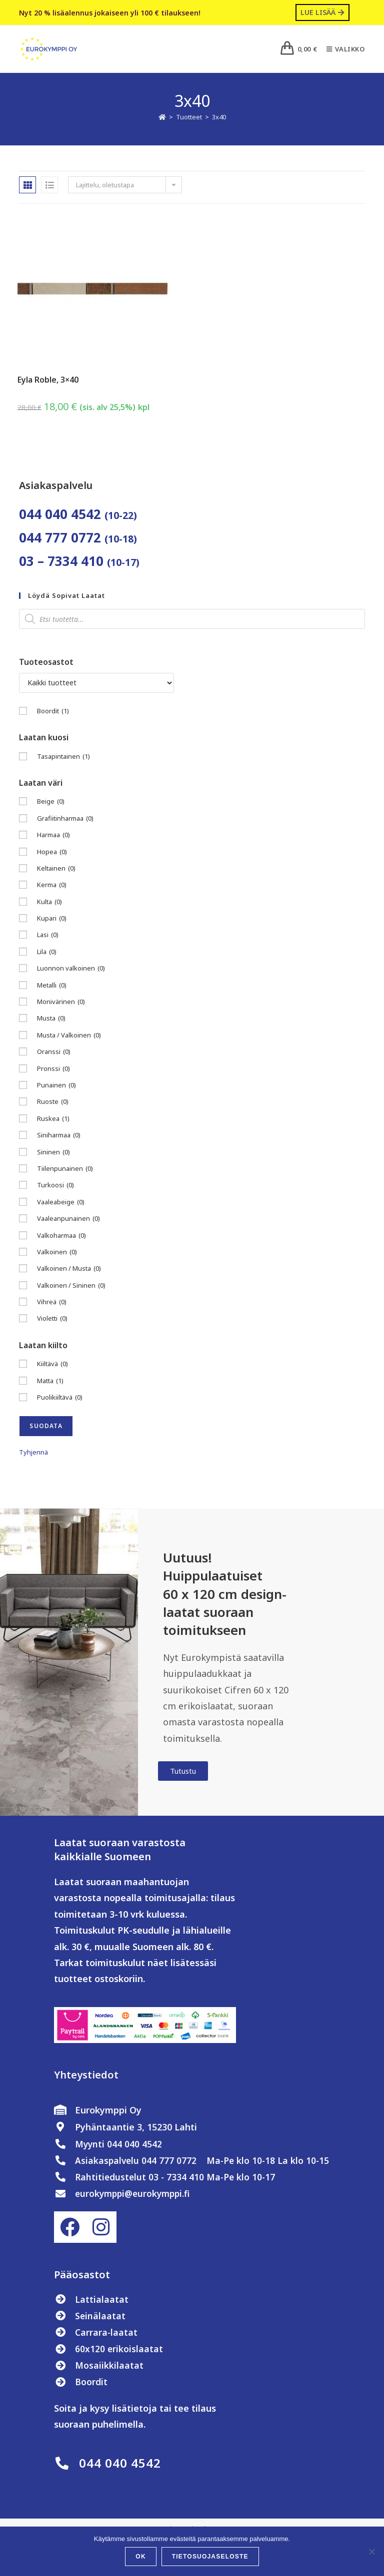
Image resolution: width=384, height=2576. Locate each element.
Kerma (51, 885)
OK (141, 2556)
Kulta (49, 902)
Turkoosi (55, 1185)
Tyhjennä (33, 1452)
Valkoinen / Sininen (71, 1285)
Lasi (47, 935)
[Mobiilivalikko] (342, 49)
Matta (50, 1381)
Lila (46, 952)
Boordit (53, 711)
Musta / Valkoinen (69, 1035)
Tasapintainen (63, 756)
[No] (371, 2552)
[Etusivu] (162, 117)
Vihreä (51, 1302)
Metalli (51, 985)
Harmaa (53, 835)
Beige (50, 802)
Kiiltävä (52, 1364)
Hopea (52, 852)
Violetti (52, 1319)
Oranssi (53, 1052)
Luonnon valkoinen (71, 969)
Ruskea (53, 1118)
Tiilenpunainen (65, 1169)
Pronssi (53, 1068)
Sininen (53, 1152)
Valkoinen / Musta (69, 1269)
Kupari (51, 919)
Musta (51, 1019)
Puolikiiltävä (59, 1398)
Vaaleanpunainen (68, 1219)
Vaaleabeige (60, 1202)
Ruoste (52, 1102)
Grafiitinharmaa (65, 818)
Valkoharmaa (61, 1235)
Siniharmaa (58, 1135)
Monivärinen (61, 1002)
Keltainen (56, 869)
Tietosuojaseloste (210, 2556)
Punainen (56, 1085)
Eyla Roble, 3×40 (48, 379)
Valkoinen (57, 1252)
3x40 (219, 117)
